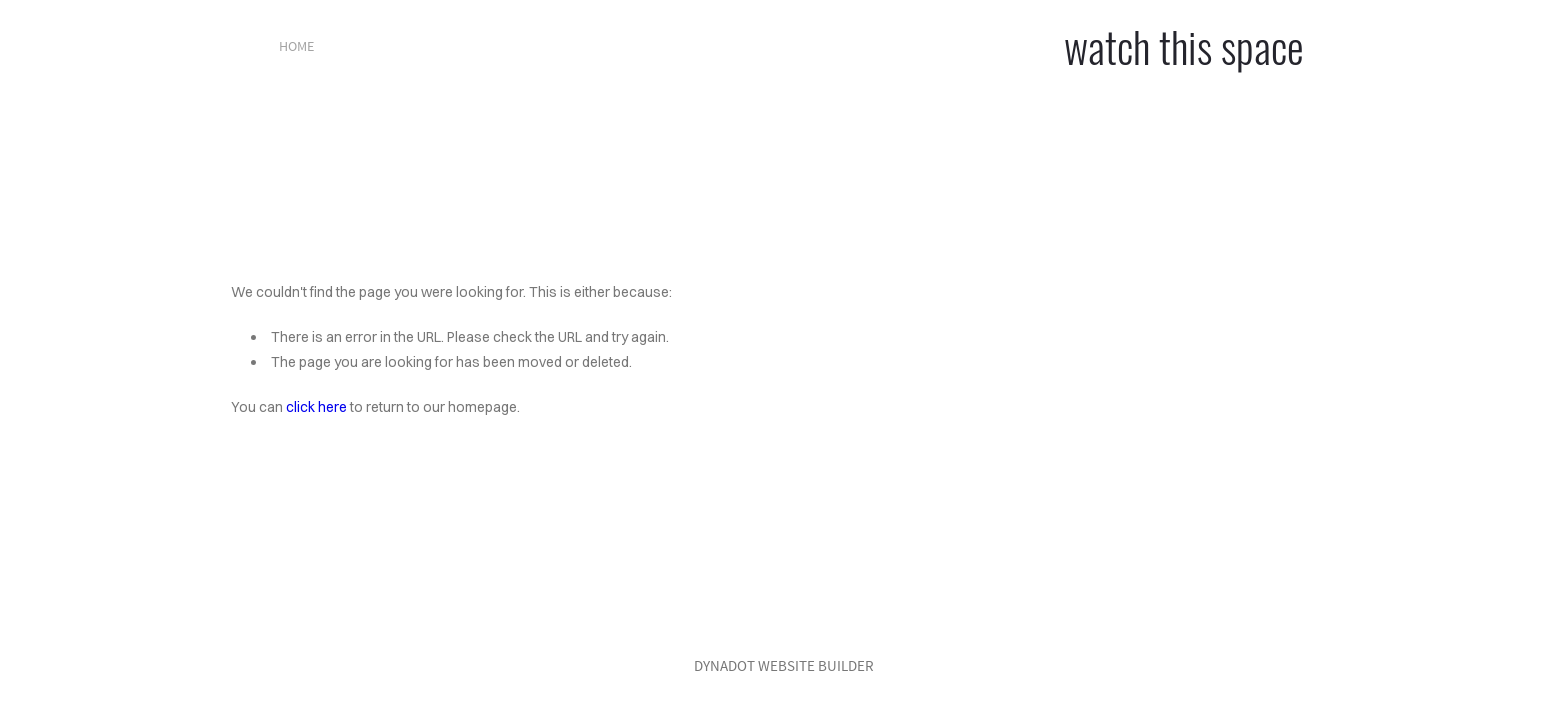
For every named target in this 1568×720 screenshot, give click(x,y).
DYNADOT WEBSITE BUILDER (784, 665)
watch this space (1184, 46)
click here (316, 407)
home (296, 46)
